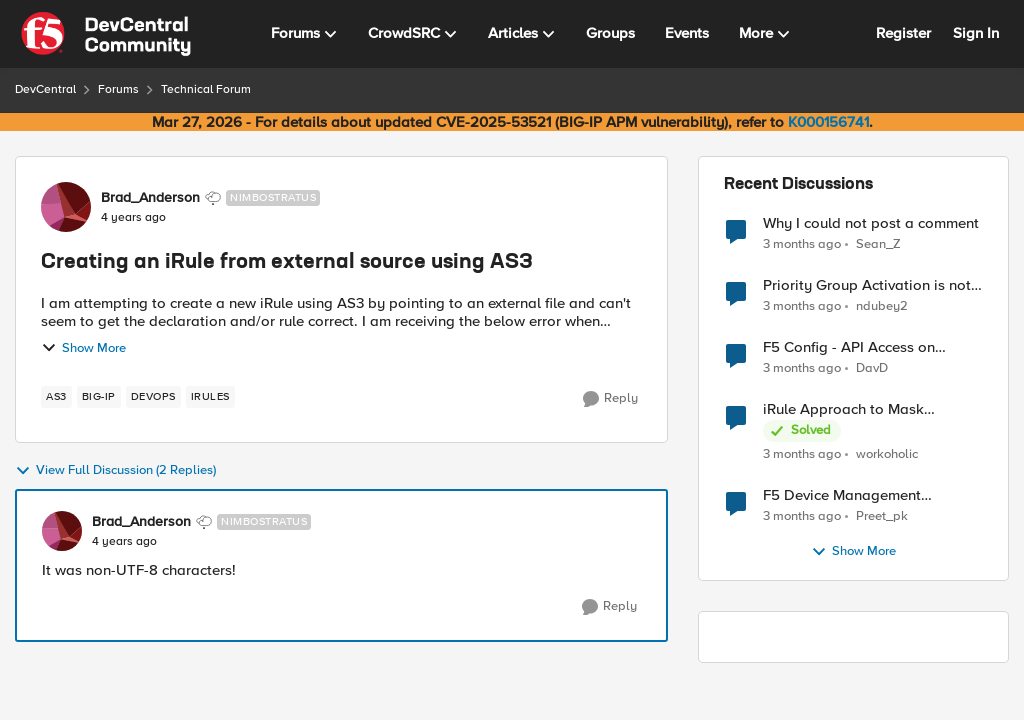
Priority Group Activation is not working (867, 285)
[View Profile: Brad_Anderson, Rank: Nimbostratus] (66, 207)
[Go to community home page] (106, 34)
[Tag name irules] (210, 397)
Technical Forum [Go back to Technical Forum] (206, 89)
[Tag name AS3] (56, 397)
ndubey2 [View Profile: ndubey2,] (882, 306)
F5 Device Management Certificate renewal (842, 495)
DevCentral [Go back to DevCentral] (45, 89)
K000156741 (828, 122)
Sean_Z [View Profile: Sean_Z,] (878, 243)
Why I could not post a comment (871, 223)
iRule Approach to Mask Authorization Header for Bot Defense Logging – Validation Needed (863, 409)
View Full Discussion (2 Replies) (115, 471)
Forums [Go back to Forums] (118, 89)
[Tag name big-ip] (99, 397)
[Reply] (610, 399)
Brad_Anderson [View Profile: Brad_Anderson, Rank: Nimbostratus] (150, 198)
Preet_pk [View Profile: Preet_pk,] (882, 516)
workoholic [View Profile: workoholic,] (887, 454)
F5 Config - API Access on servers (849, 347)
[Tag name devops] (153, 397)
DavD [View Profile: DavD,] (872, 368)
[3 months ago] (802, 244)
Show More (83, 348)
